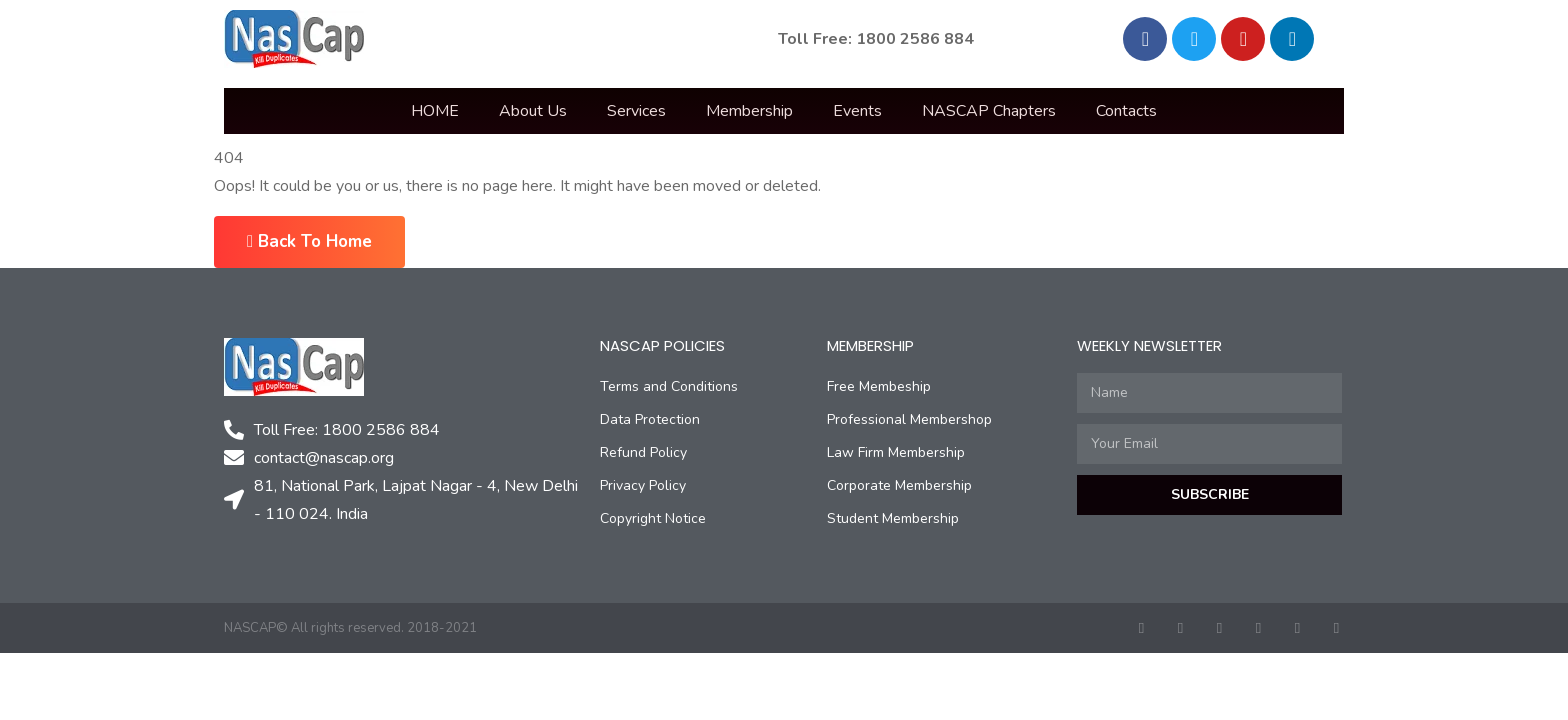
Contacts (1126, 111)
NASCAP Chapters (989, 111)
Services (636, 111)
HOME (435, 111)
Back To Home (309, 241)
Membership (749, 111)
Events (857, 111)
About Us (533, 111)
